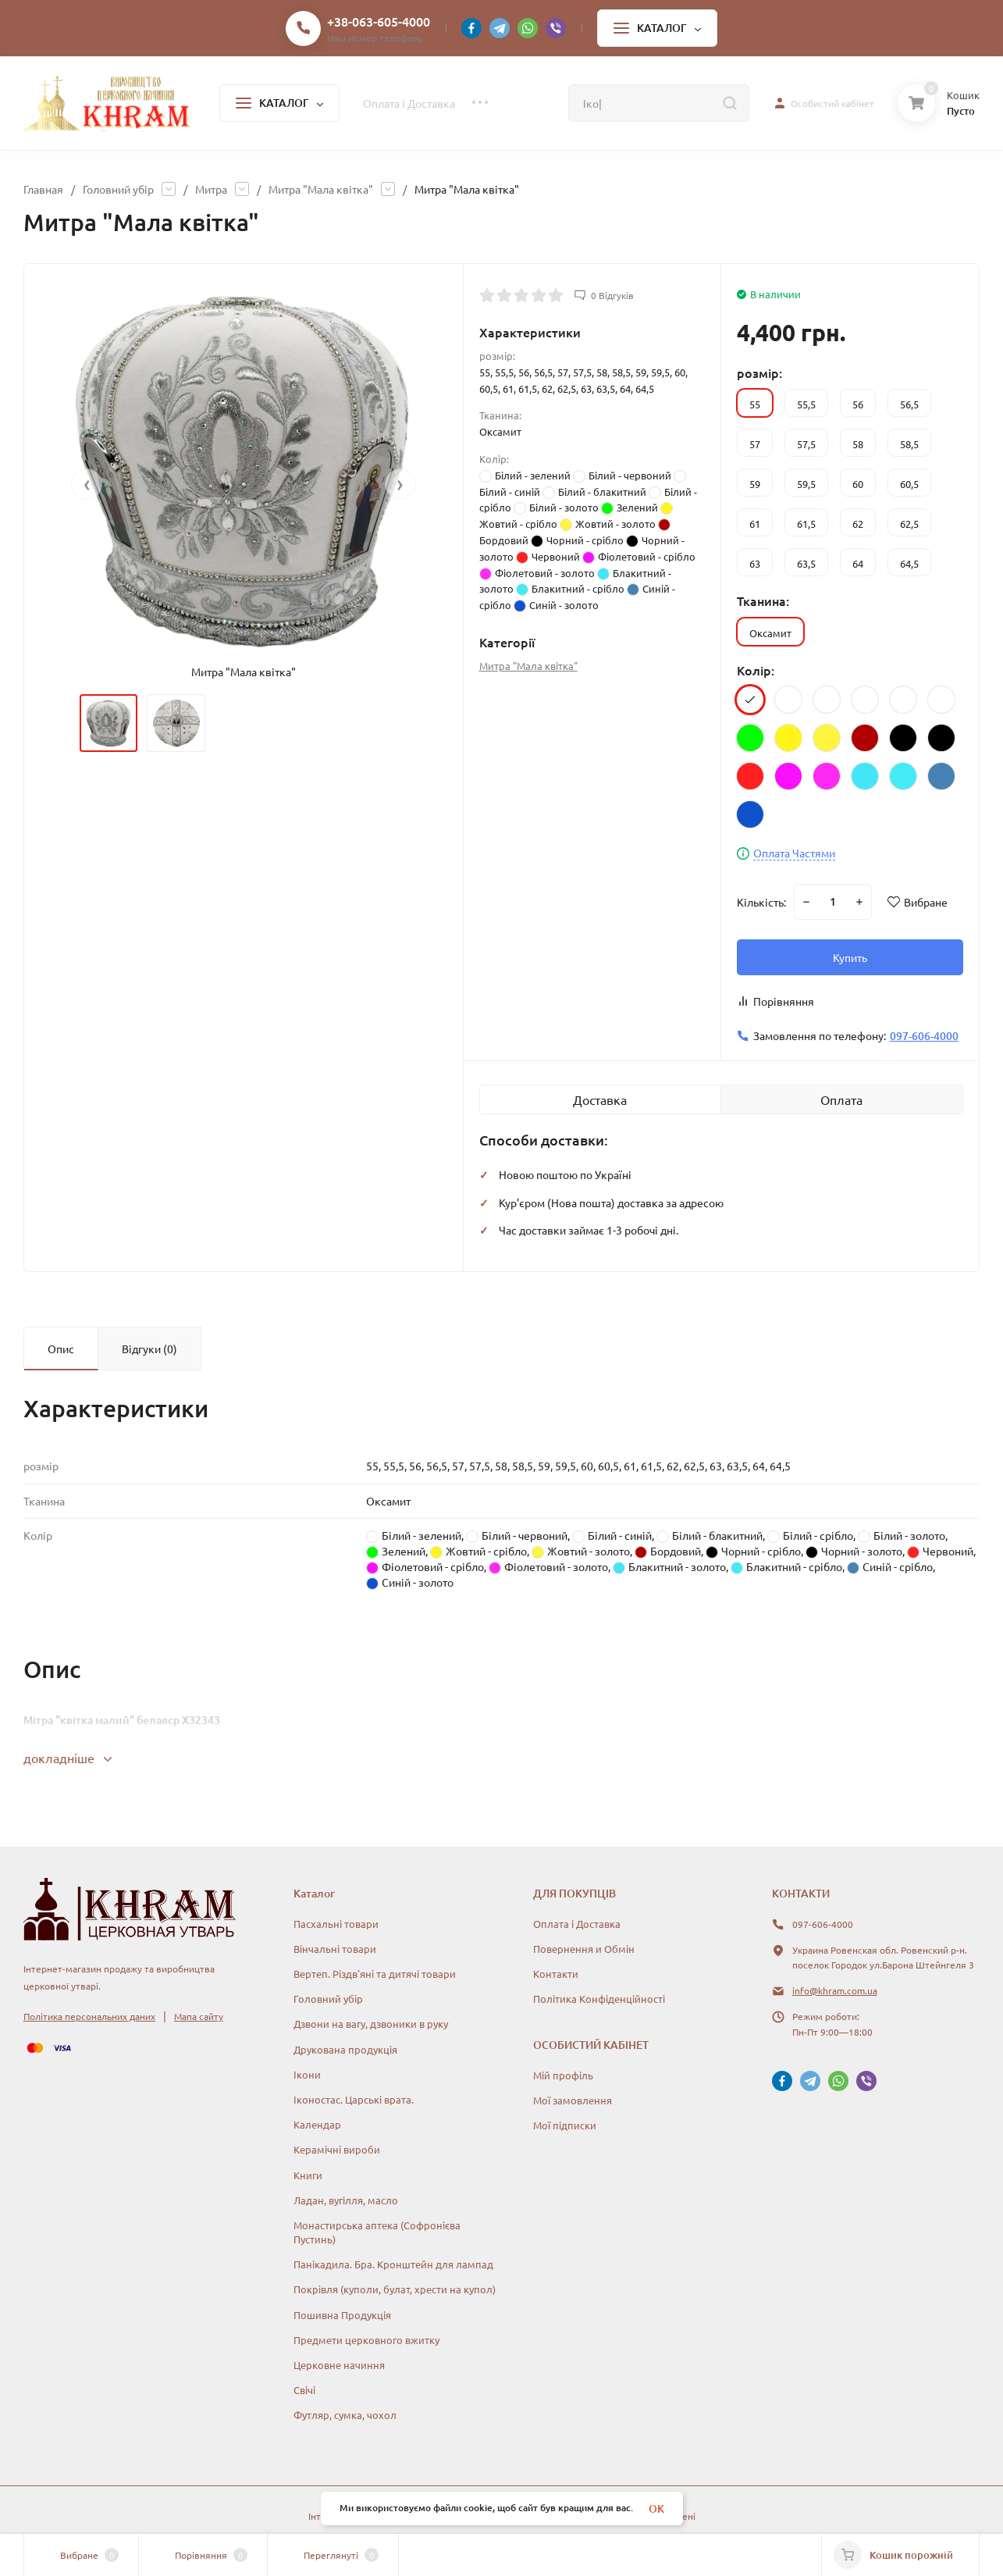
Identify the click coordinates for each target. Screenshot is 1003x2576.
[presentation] (86, 484)
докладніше (67, 1757)
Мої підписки (564, 2125)
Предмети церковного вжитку (366, 2339)
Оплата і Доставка (577, 1923)
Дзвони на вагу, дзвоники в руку (370, 2023)
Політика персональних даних (89, 2016)
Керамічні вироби (336, 2149)
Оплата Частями (794, 853)
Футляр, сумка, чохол (345, 2414)
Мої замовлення (572, 2100)
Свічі (304, 2389)
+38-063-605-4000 (378, 21)
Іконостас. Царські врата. (353, 2099)
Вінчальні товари (334, 1948)
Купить (850, 957)
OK (656, 2508)
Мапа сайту (198, 2016)
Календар (317, 2124)
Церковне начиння (339, 2364)
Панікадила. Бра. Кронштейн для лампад (393, 2264)
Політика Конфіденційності (599, 1998)
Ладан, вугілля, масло (345, 2200)
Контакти (555, 1973)
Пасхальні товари (336, 1923)
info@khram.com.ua (834, 1990)
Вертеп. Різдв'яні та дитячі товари (374, 1973)
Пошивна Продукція (342, 2314)
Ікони (307, 2074)
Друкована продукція (345, 2049)
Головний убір (118, 188)
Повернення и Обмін (584, 1948)
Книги (307, 2175)
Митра (211, 188)
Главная (43, 188)
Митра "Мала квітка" (321, 188)
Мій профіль (563, 2075)
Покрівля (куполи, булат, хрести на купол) (394, 2289)
